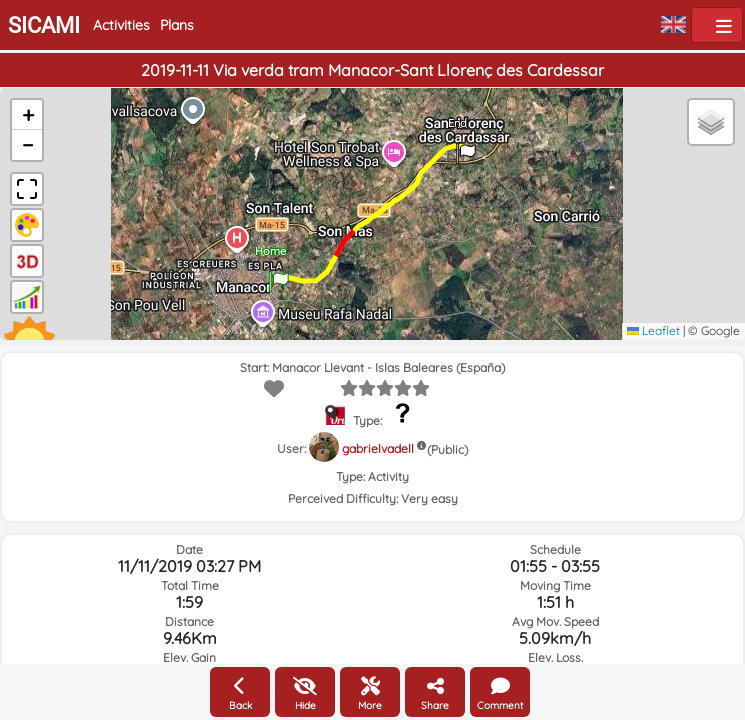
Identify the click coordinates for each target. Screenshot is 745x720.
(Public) (447, 449)
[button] (279, 275)
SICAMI (44, 25)
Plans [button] (177, 25)
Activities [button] (121, 25)
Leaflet (653, 330)
